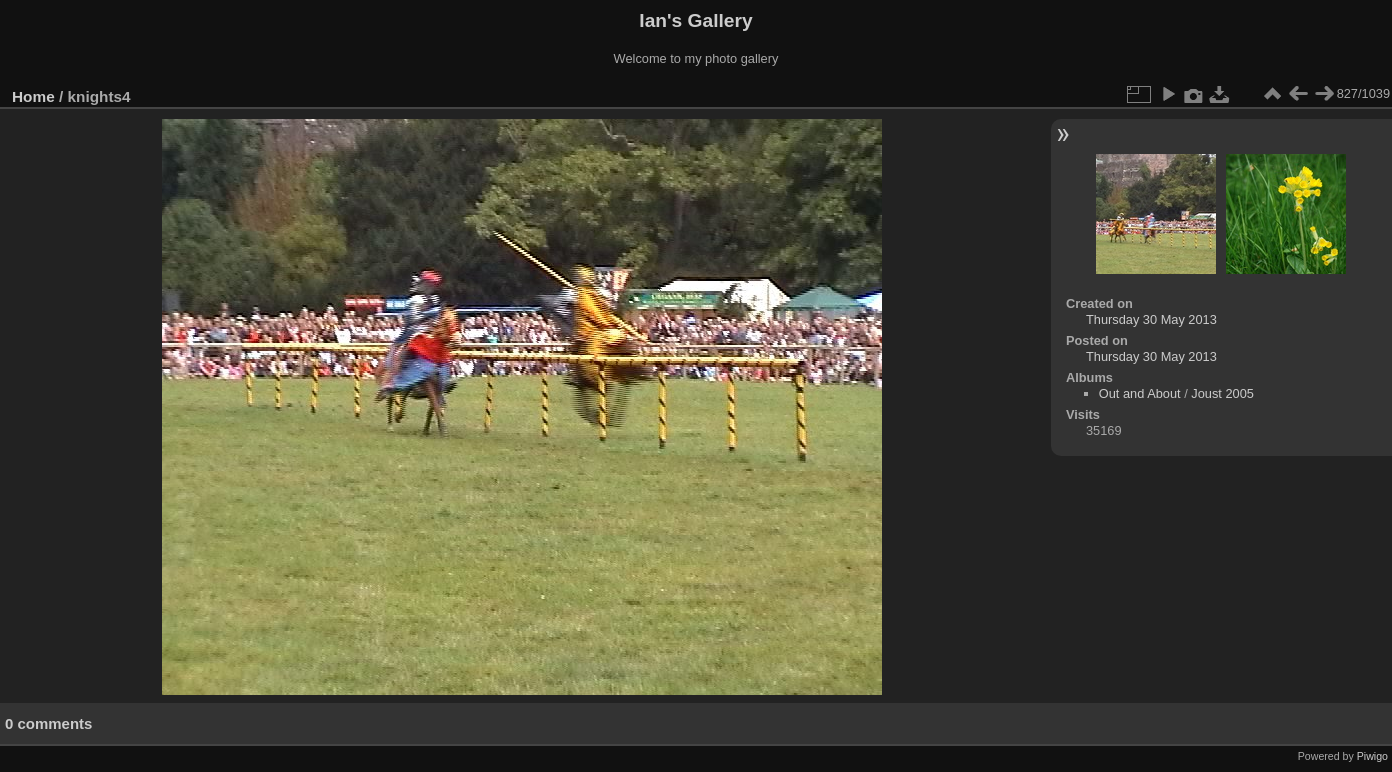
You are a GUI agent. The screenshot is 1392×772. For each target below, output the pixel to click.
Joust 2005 (1222, 393)
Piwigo (1372, 756)
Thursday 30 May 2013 (1151, 319)
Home (33, 96)
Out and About (1140, 393)
